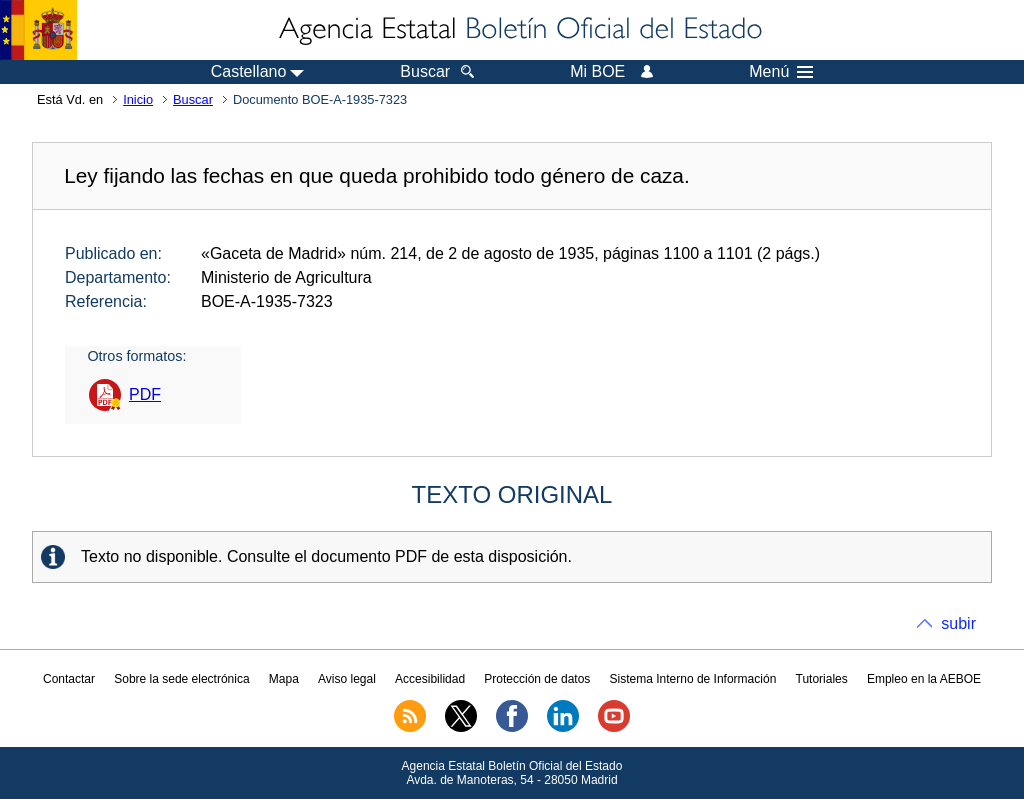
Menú (781, 72)
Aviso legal (347, 679)
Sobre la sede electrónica (181, 679)
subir (958, 623)
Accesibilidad (430, 679)
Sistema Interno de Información (693, 679)
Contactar (69, 679)
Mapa (284, 679)
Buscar (193, 99)
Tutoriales (822, 679)
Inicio (138, 99)
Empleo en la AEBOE (924, 679)
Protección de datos (537, 679)
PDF (145, 394)
